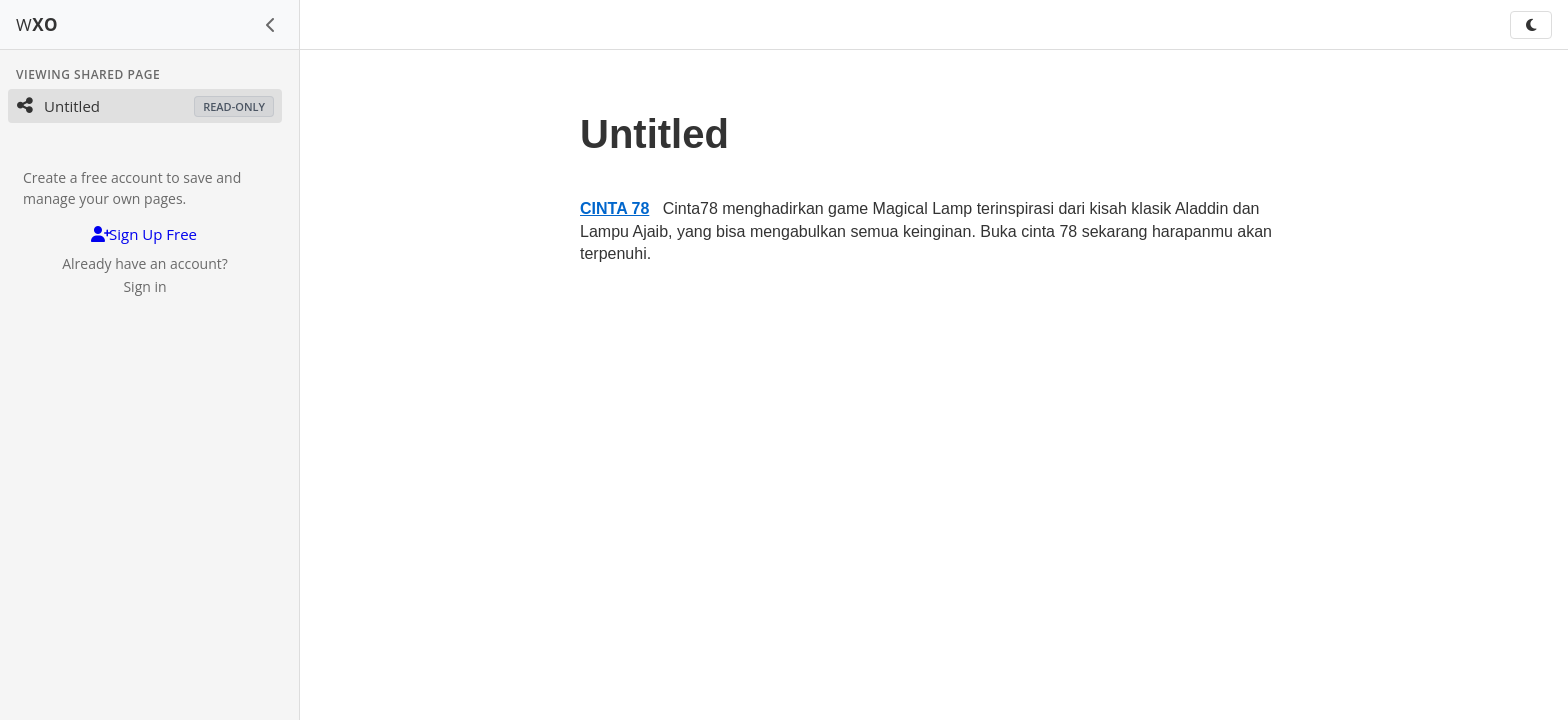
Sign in (144, 286)
